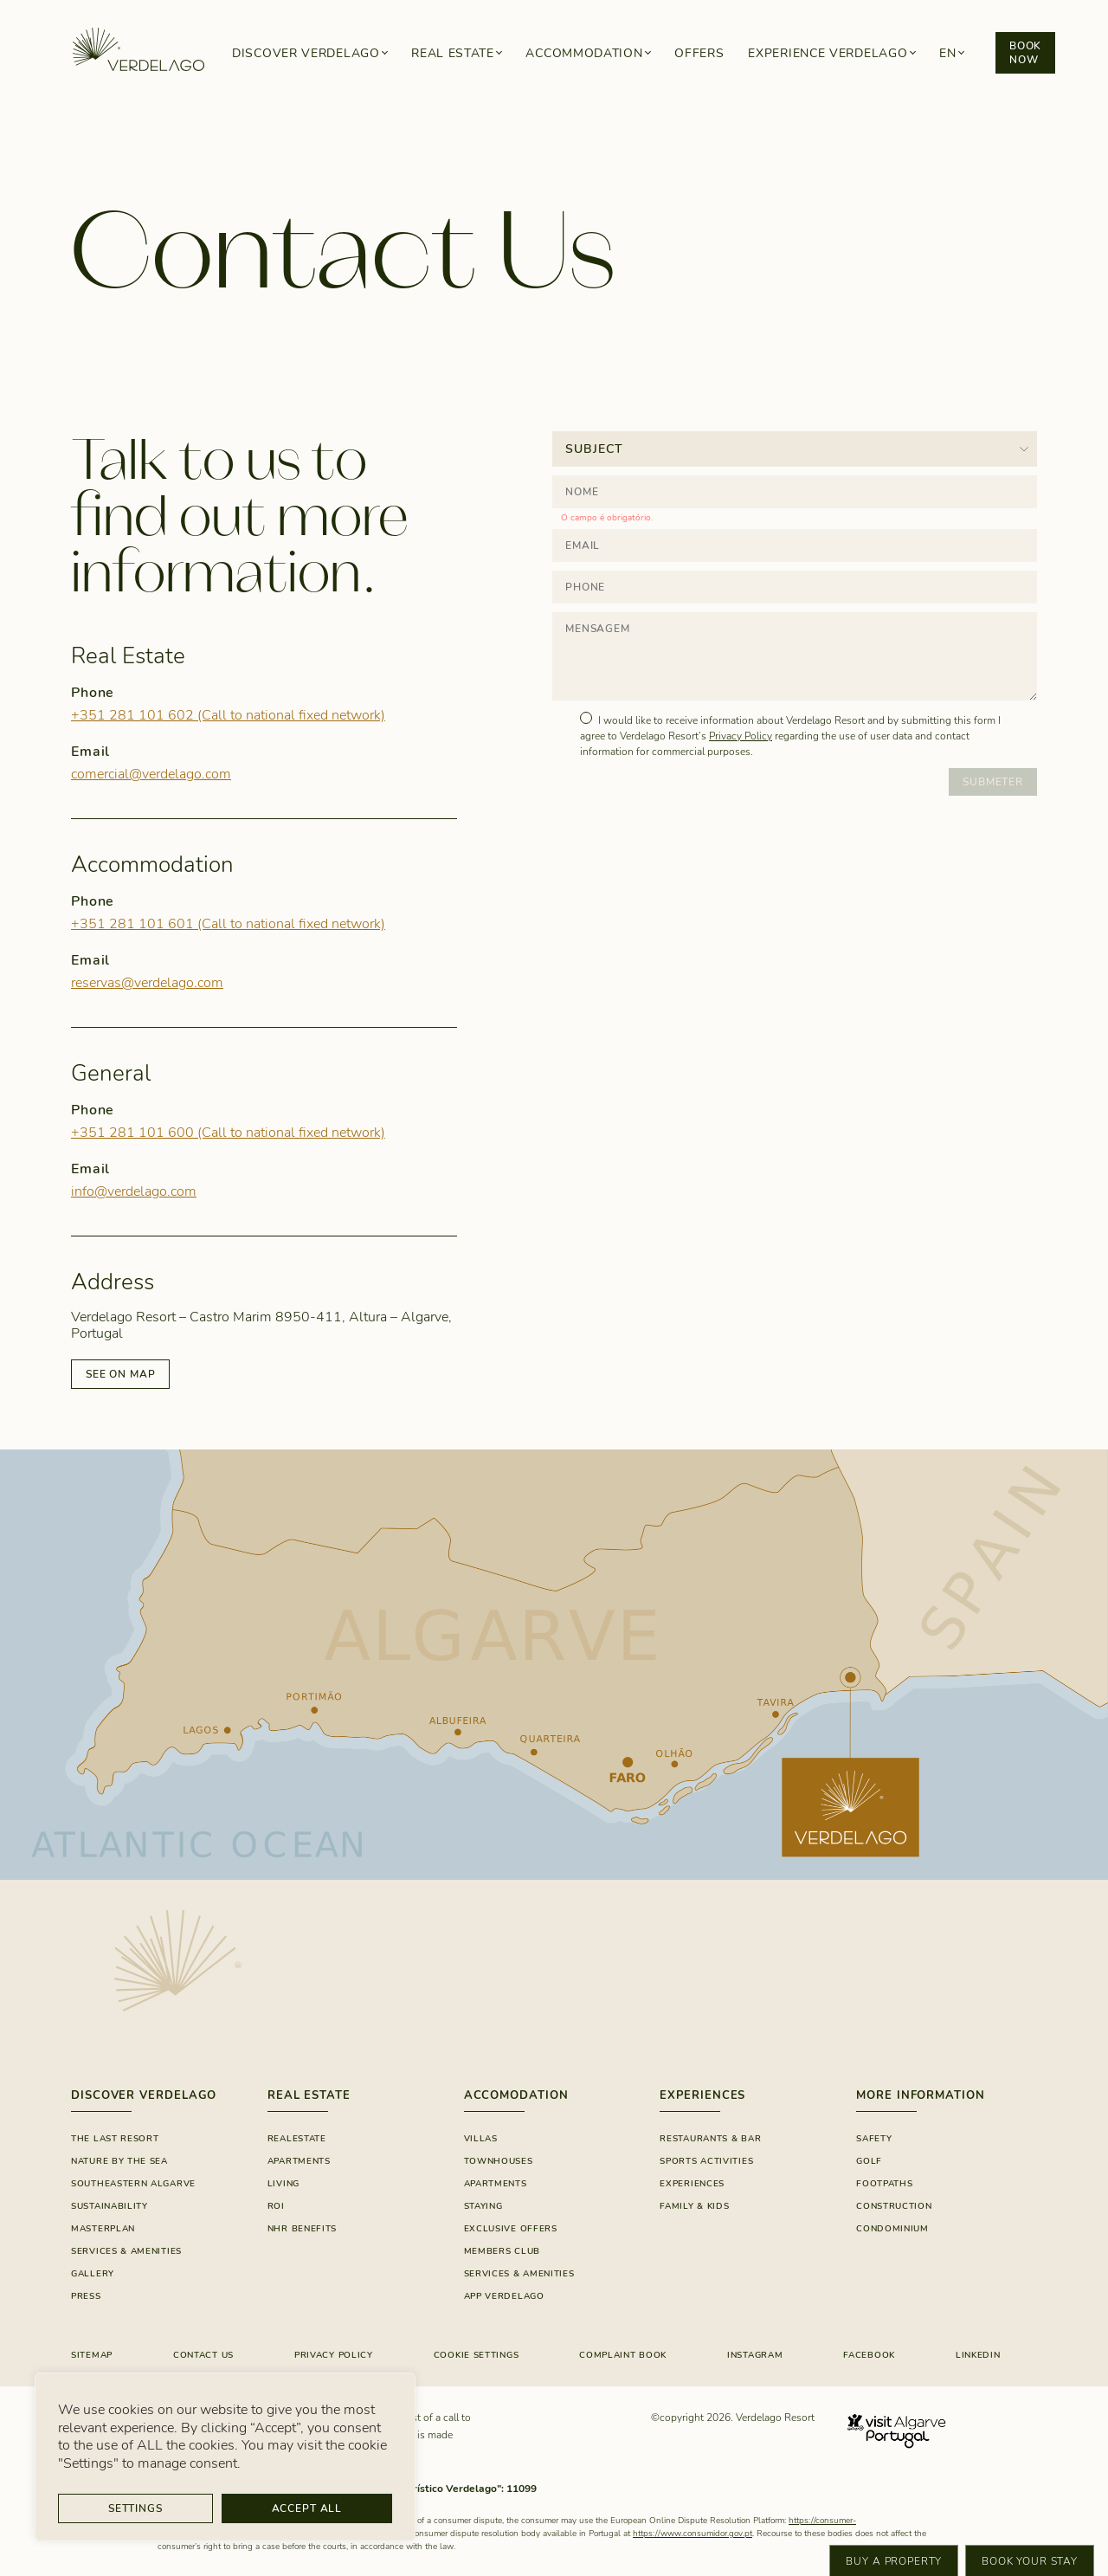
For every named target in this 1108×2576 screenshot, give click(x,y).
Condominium (892, 2229)
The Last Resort (115, 2139)
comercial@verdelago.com (151, 774)
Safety (874, 2139)
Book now (1025, 53)
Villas (481, 2139)
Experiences (692, 2184)
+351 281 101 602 (228, 715)
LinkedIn (978, 2355)
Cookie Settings (476, 2355)
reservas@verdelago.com (147, 982)
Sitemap (92, 2355)
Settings (135, 2508)
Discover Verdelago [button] (306, 53)
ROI (276, 2206)
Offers (699, 53)
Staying (483, 2206)
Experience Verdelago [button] (827, 53)
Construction (893, 2206)
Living (283, 2184)
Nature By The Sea (119, 2161)
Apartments (299, 2161)
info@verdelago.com (133, 1191)
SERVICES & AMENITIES (519, 2274)
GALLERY (92, 2274)
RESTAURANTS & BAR (710, 2139)
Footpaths (884, 2184)
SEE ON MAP (120, 1374)
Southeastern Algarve (133, 2184)
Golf (869, 2161)
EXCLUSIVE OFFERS (510, 2229)
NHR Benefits (302, 2229)
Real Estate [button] (452, 53)
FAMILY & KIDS (694, 2206)
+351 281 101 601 (228, 923)
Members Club (502, 2251)
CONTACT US (203, 2355)
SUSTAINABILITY (109, 2206)
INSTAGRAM (755, 2355)
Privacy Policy (740, 736)
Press (86, 2296)
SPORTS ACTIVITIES (706, 2161)
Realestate (296, 2139)
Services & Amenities (126, 2251)
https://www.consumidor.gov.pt (692, 2534)
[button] (951, 53)
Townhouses (498, 2161)
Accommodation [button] (583, 53)
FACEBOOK (869, 2355)
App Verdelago (504, 2296)
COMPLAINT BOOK (623, 2355)
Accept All (307, 2508)
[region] (225, 2457)
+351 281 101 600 (228, 1132)
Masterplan (103, 2229)
